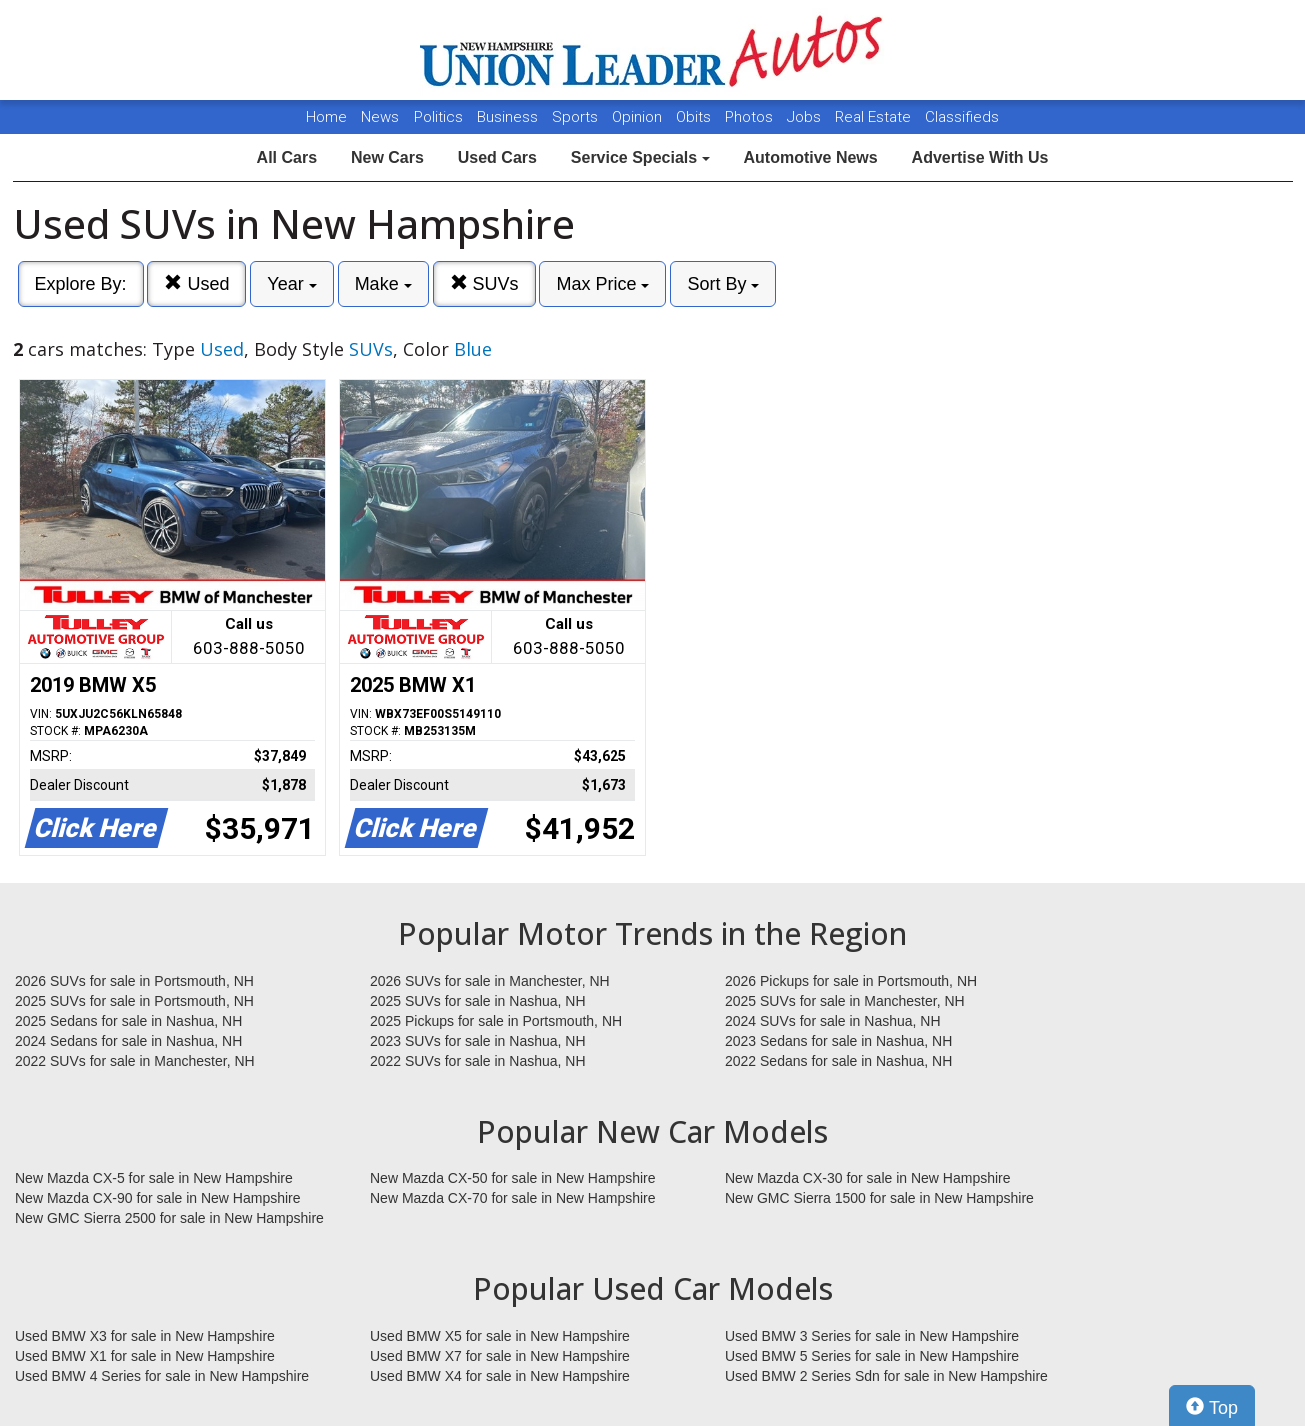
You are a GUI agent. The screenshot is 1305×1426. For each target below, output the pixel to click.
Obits (695, 117)
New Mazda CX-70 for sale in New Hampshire (513, 1198)
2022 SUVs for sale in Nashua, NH (478, 1061)
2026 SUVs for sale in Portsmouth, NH (134, 981)
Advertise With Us (980, 157)
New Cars (387, 157)
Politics (438, 117)
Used (196, 283)
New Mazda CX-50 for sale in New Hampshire (513, 1178)
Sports (577, 117)
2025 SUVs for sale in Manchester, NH (845, 1001)
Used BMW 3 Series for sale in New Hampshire (872, 1336)
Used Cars (497, 157)
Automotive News (810, 157)
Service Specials (640, 157)
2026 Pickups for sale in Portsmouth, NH (851, 981)
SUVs (484, 283)
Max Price (602, 284)
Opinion (639, 117)
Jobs (806, 117)
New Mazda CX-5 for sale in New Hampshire (154, 1178)
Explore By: (81, 284)
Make (383, 284)
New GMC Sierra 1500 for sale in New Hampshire (879, 1198)
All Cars (287, 157)
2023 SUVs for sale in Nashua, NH (478, 1041)
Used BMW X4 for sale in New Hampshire (500, 1376)
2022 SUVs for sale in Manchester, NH (135, 1061)
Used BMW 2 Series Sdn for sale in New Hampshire (886, 1376)
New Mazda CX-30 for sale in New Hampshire (868, 1178)
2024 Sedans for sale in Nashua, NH (128, 1041)
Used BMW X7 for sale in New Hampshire (500, 1356)
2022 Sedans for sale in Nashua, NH (838, 1061)
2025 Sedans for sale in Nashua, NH (128, 1021)
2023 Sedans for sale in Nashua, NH (838, 1041)
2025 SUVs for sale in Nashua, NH (478, 1001)
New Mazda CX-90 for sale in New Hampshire (158, 1198)
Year (291, 284)
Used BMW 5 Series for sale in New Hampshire (872, 1356)
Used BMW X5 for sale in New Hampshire (500, 1336)
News (380, 117)
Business (509, 117)
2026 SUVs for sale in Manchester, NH (490, 981)
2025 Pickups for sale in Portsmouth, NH (496, 1021)
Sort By (723, 284)
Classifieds (962, 117)
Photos (751, 117)
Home (326, 117)
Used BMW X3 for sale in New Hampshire (145, 1336)
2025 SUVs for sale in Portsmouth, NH (134, 1001)
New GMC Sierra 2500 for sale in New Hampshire (169, 1218)
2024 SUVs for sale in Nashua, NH (833, 1021)
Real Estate (875, 117)
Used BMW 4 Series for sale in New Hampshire (162, 1376)
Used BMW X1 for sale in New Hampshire (145, 1356)
